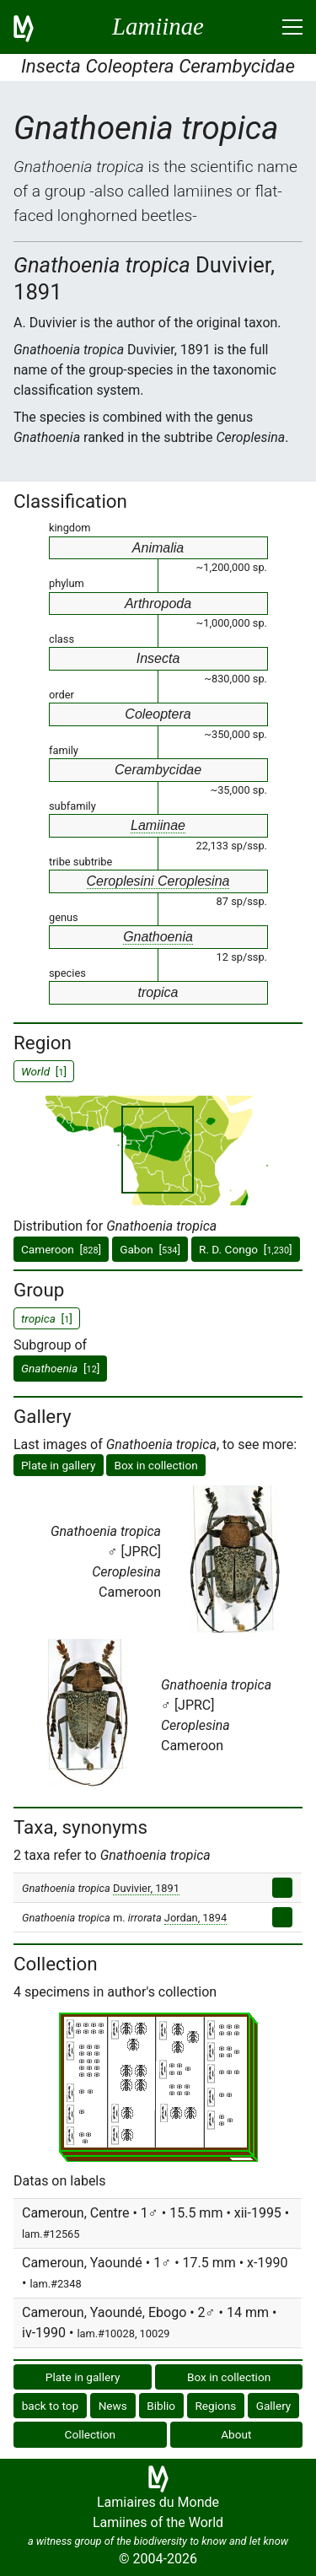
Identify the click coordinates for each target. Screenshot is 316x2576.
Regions (215, 2405)
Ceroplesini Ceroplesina (158, 881)
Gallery (274, 2405)
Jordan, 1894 (195, 1917)
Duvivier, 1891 (146, 1888)
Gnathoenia (158, 937)
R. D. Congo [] (245, 1249)
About (236, 2434)
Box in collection (155, 1465)
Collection (90, 2434)
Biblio (161, 2405)
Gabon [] (150, 1249)
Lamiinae (158, 825)
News (113, 2405)
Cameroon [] (61, 1249)
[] (60, 1368)
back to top (50, 2405)
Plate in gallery (58, 1465)
